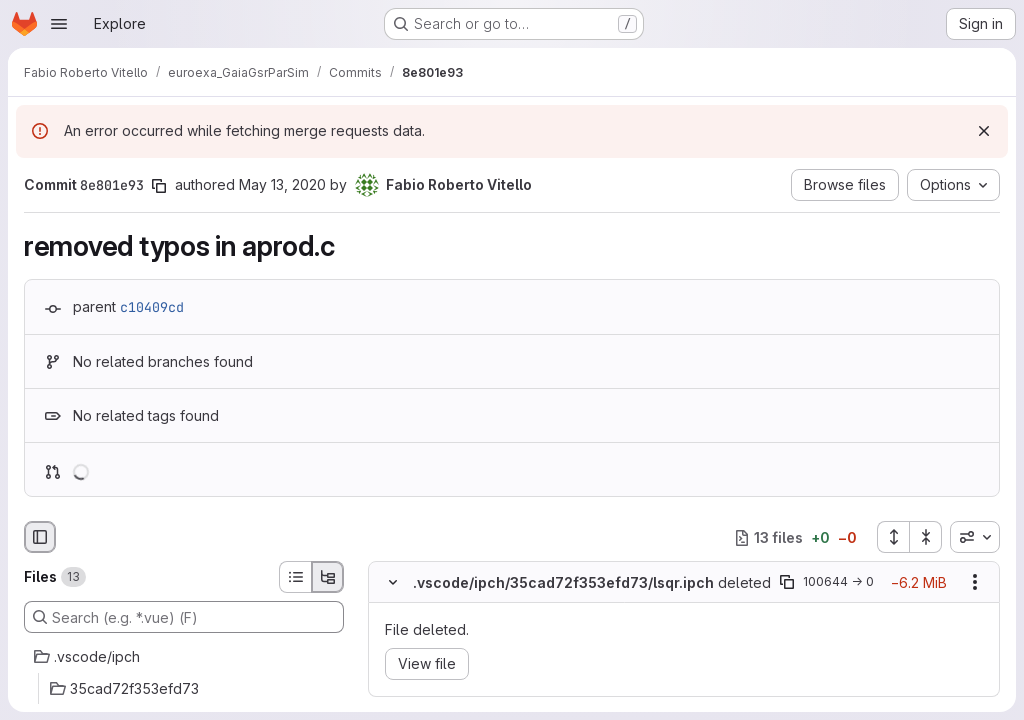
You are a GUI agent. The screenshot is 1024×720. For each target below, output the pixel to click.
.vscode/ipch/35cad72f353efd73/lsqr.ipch (563, 582)
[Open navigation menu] (59, 24)
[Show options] (975, 583)
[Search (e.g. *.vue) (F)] (184, 617)
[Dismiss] (984, 131)
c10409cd (152, 307)
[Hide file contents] (393, 583)
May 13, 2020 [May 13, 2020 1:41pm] (282, 184)
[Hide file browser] (40, 537)
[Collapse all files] (926, 537)
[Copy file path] (787, 583)
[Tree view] (328, 577)
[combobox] (975, 537)
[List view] (295, 577)
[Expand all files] (893, 537)
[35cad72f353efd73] (184, 689)
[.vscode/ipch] (184, 657)
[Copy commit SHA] (159, 186)
